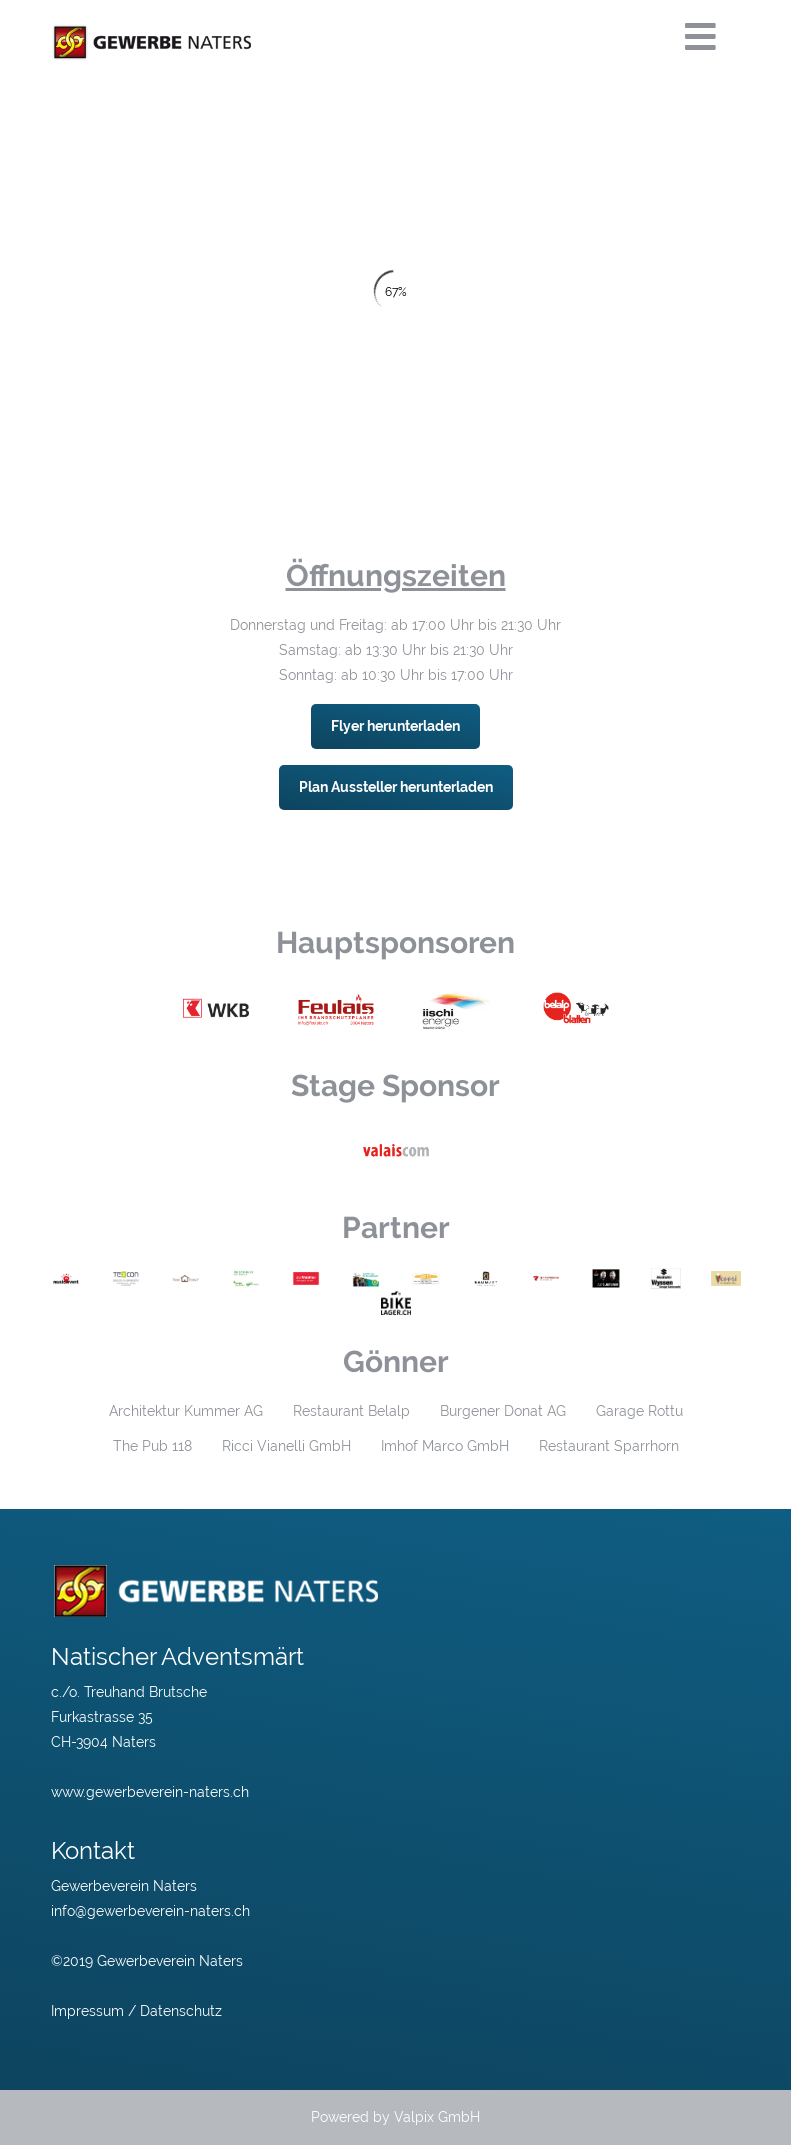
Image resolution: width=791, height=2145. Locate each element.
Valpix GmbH (437, 2117)
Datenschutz (181, 2011)
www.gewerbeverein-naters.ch (150, 1792)
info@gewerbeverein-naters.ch (150, 1911)
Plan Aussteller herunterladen (396, 787)
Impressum (87, 2011)
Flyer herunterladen (395, 726)
